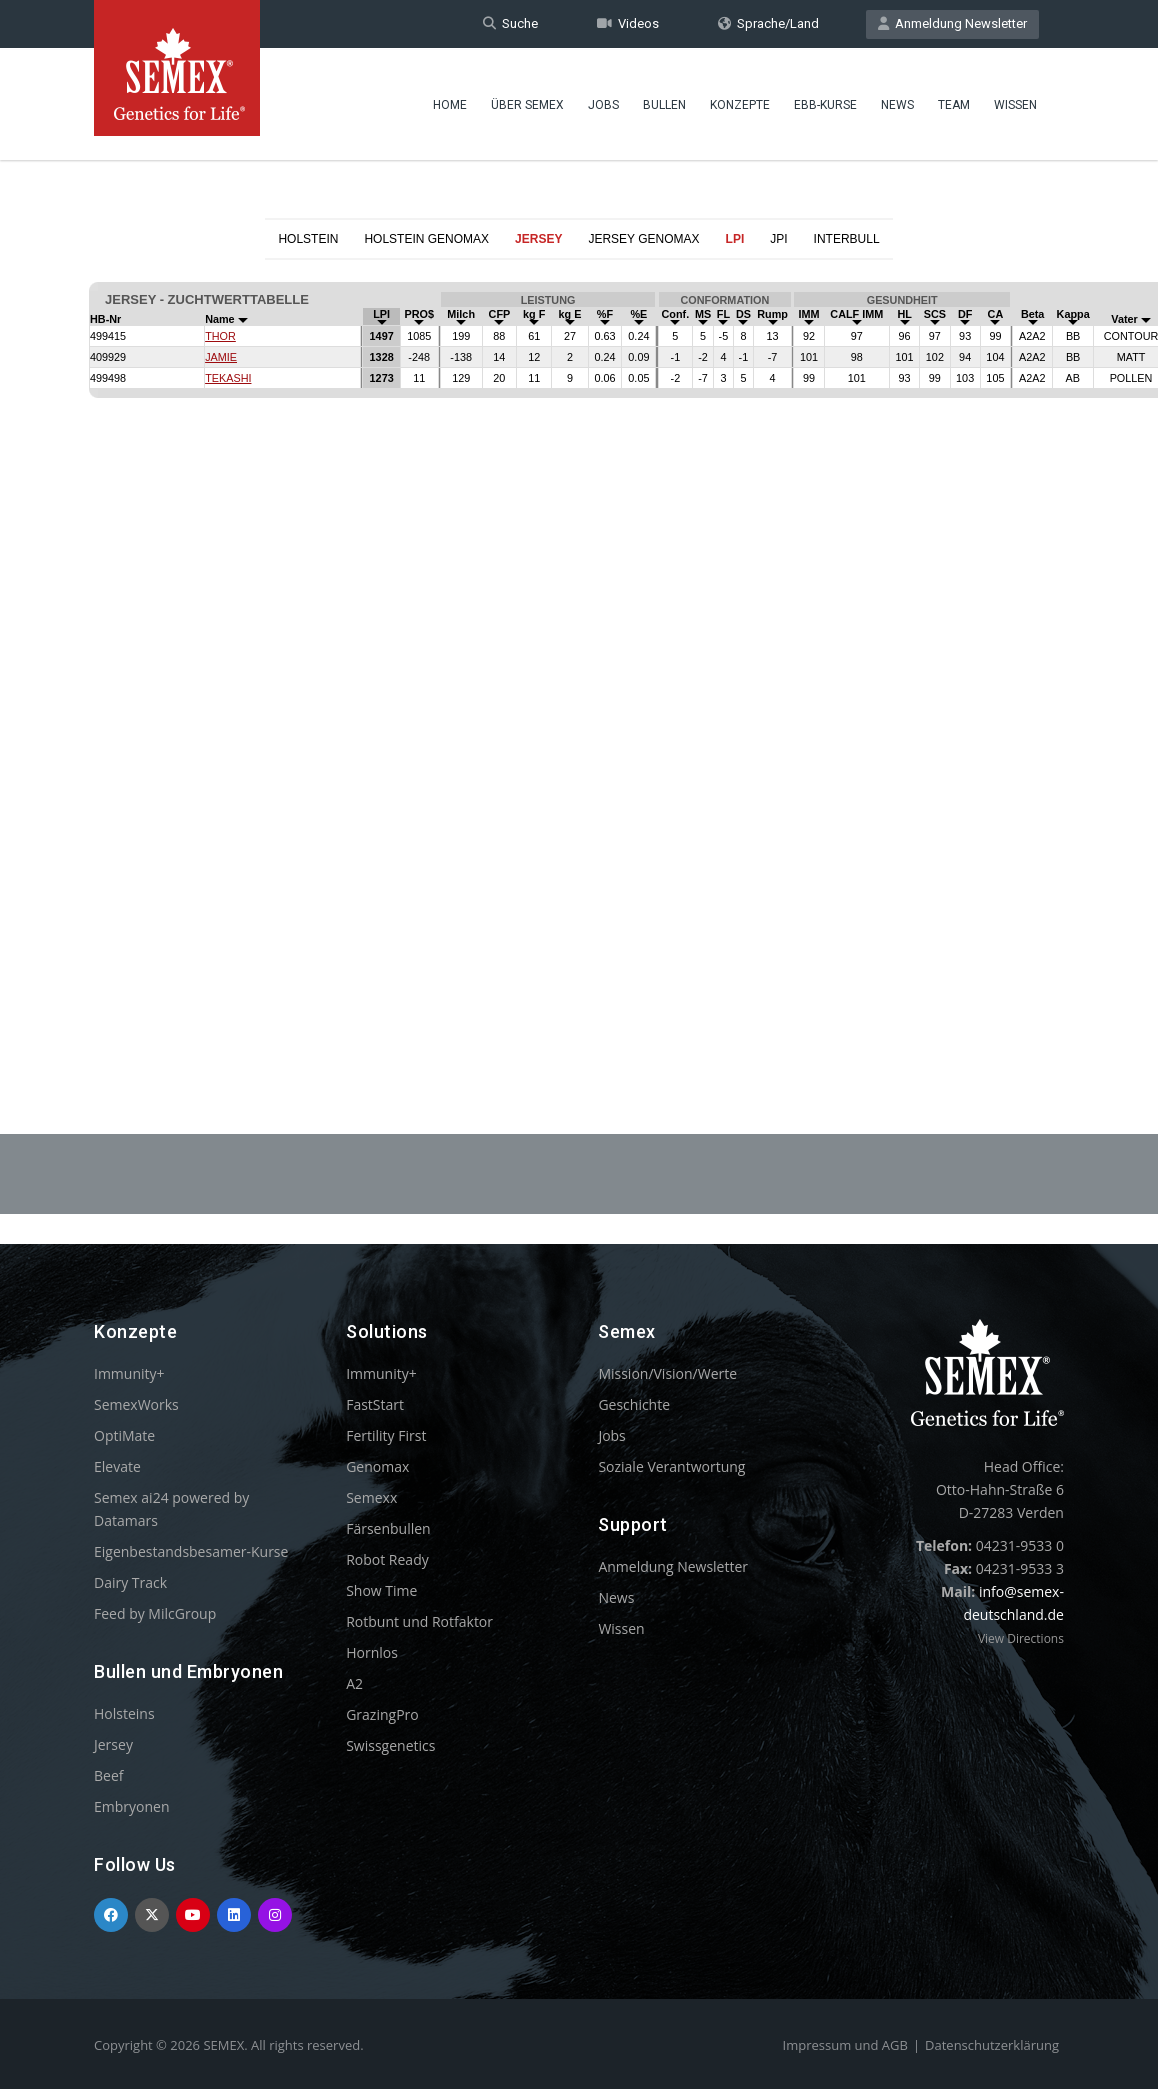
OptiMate (124, 1435)
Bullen (664, 105)
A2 (354, 1683)
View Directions (1021, 1638)
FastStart (375, 1404)
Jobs (603, 105)
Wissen (1015, 105)
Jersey (113, 1744)
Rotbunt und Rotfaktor (419, 1621)
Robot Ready (387, 1559)
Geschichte (634, 1404)
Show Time (381, 1590)
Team (954, 105)
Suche (510, 23)
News (897, 105)
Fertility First (386, 1435)
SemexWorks (136, 1404)
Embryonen (132, 1806)
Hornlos (372, 1652)
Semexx (371, 1497)
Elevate (117, 1466)
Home (450, 105)
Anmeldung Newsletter (952, 23)
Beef (108, 1775)
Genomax (377, 1466)
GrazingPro (382, 1714)
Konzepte (740, 105)
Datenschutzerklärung (992, 2045)
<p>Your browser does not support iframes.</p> (579, 648)
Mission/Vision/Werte (667, 1373)
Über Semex (527, 105)
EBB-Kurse (825, 105)
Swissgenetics (390, 1745)
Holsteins (124, 1713)
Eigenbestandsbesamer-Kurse (191, 1551)
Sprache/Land (768, 23)
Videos (628, 23)
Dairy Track (130, 1582)
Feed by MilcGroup (155, 1613)
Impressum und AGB (845, 2045)
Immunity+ (129, 1373)
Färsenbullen (388, 1528)
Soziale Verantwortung (671, 1466)
